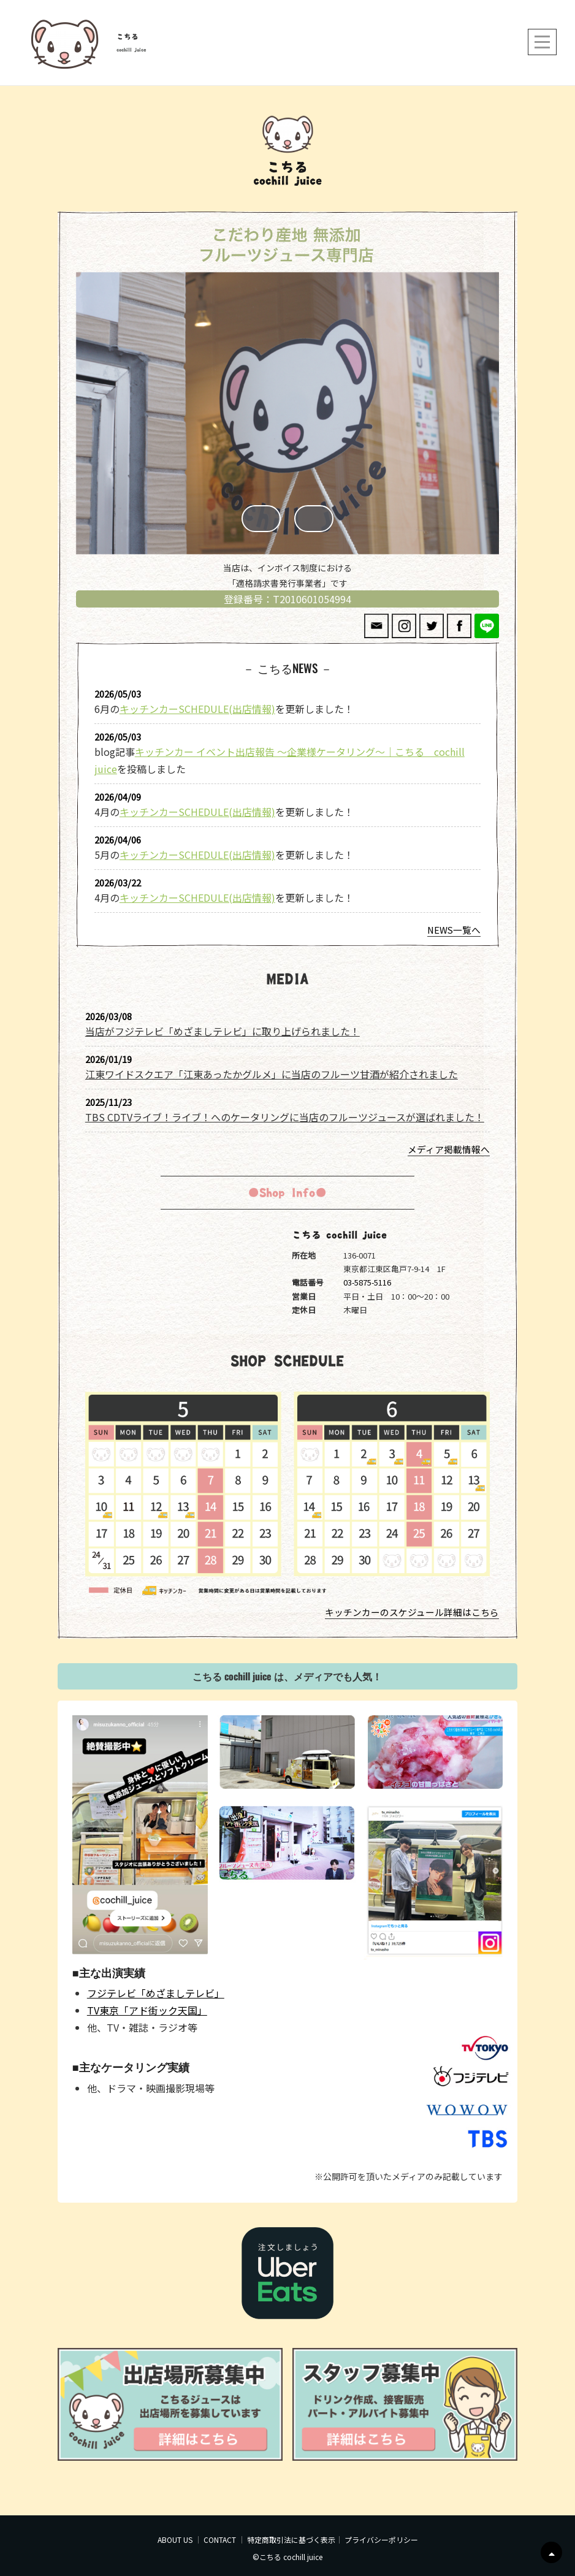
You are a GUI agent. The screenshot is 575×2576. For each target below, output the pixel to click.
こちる (127, 36)
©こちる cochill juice (287, 2556)
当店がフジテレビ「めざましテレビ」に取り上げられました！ (222, 1031)
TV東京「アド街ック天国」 (147, 2010)
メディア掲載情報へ (449, 1149)
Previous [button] (261, 518)
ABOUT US (175, 2539)
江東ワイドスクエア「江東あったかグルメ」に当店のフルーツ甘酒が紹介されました (271, 1074)
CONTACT (220, 2539)
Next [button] (313, 518)
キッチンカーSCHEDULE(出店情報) (197, 708)
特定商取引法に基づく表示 (291, 2539)
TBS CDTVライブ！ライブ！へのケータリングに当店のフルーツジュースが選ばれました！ (284, 1117)
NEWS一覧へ (454, 929)
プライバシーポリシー (381, 2539)
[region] (287, 416)
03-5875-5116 (367, 1282)
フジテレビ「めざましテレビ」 (155, 1993)
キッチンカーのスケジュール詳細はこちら (412, 1612)
